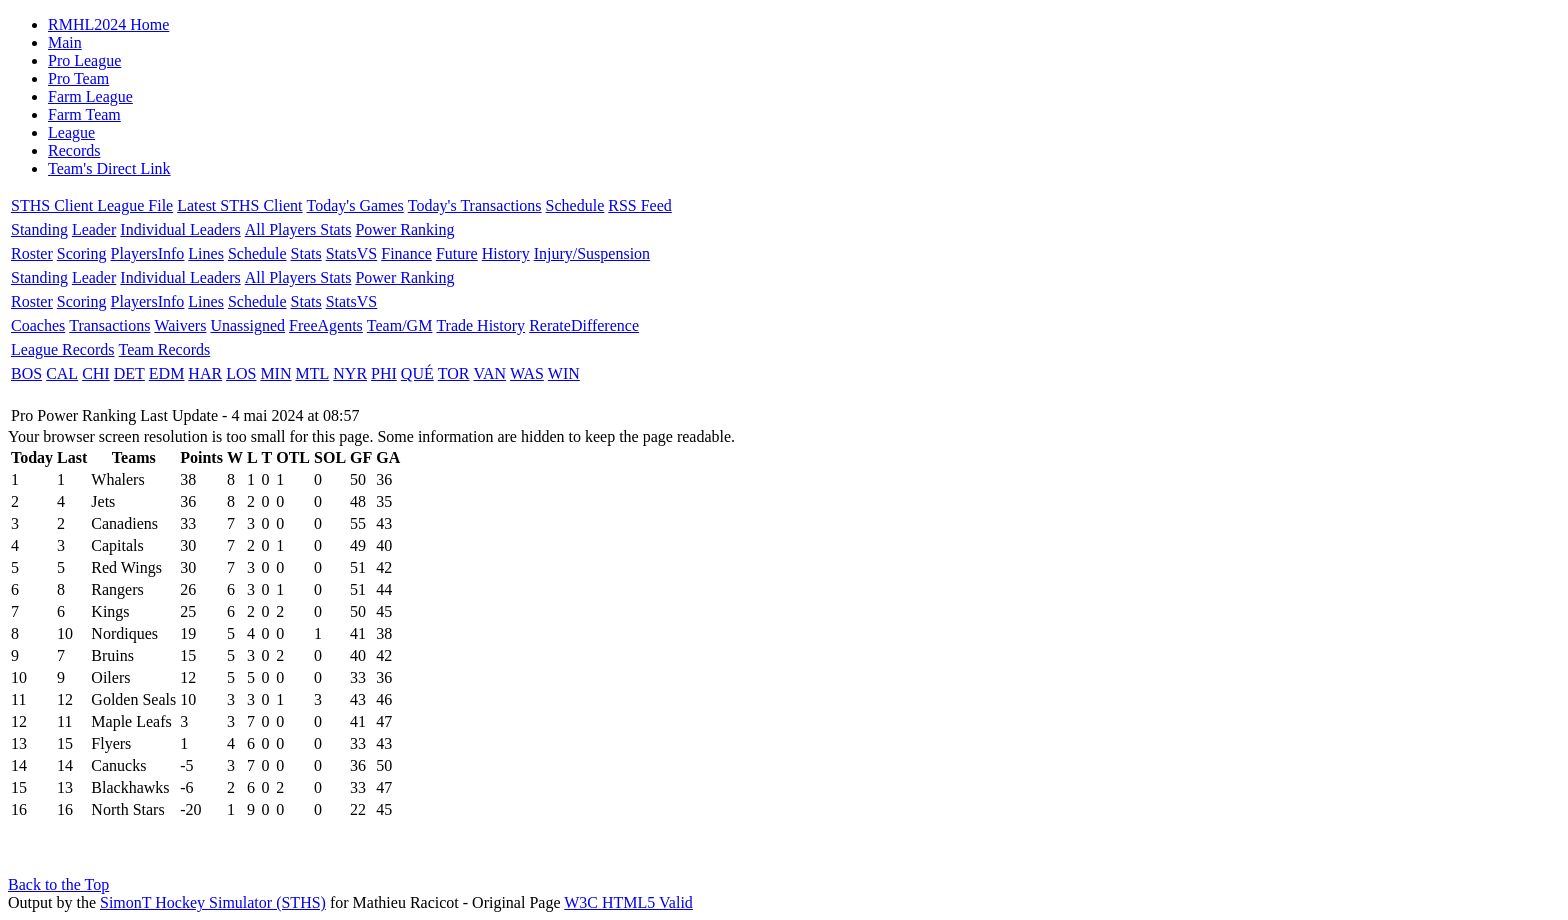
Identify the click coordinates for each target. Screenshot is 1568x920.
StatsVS (352, 253)
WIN (564, 373)
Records (74, 150)
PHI (384, 373)
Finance (406, 253)
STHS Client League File (92, 205)
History (506, 253)
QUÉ (417, 373)
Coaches (38, 325)
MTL (312, 373)
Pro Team (78, 78)
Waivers (180, 325)
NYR (350, 373)
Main (65, 42)
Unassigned (247, 325)
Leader (94, 229)
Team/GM (400, 325)
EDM (167, 373)
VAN (489, 373)
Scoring (82, 253)
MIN (275, 373)
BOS (26, 373)
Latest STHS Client (239, 205)
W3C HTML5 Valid (628, 902)
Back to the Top (58, 884)
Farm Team (84, 114)
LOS (241, 373)
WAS (527, 373)
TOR (454, 373)
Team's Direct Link (109, 168)
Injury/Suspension (592, 253)
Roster (32, 253)
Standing (39, 229)
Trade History (480, 325)
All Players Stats (298, 229)
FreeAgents (326, 325)
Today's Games (355, 205)
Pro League (84, 60)
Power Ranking (404, 229)
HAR (205, 373)
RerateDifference (584, 325)
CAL (62, 373)
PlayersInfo (148, 253)
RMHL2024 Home (108, 24)
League (71, 132)
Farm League (90, 96)
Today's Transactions (475, 205)
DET (129, 373)
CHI (96, 373)
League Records (63, 349)
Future (457, 253)
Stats (306, 253)
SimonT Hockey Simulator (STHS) (213, 902)
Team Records (165, 349)
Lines (206, 253)
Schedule (575, 205)
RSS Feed (640, 205)
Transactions (109, 325)
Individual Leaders (180, 229)
